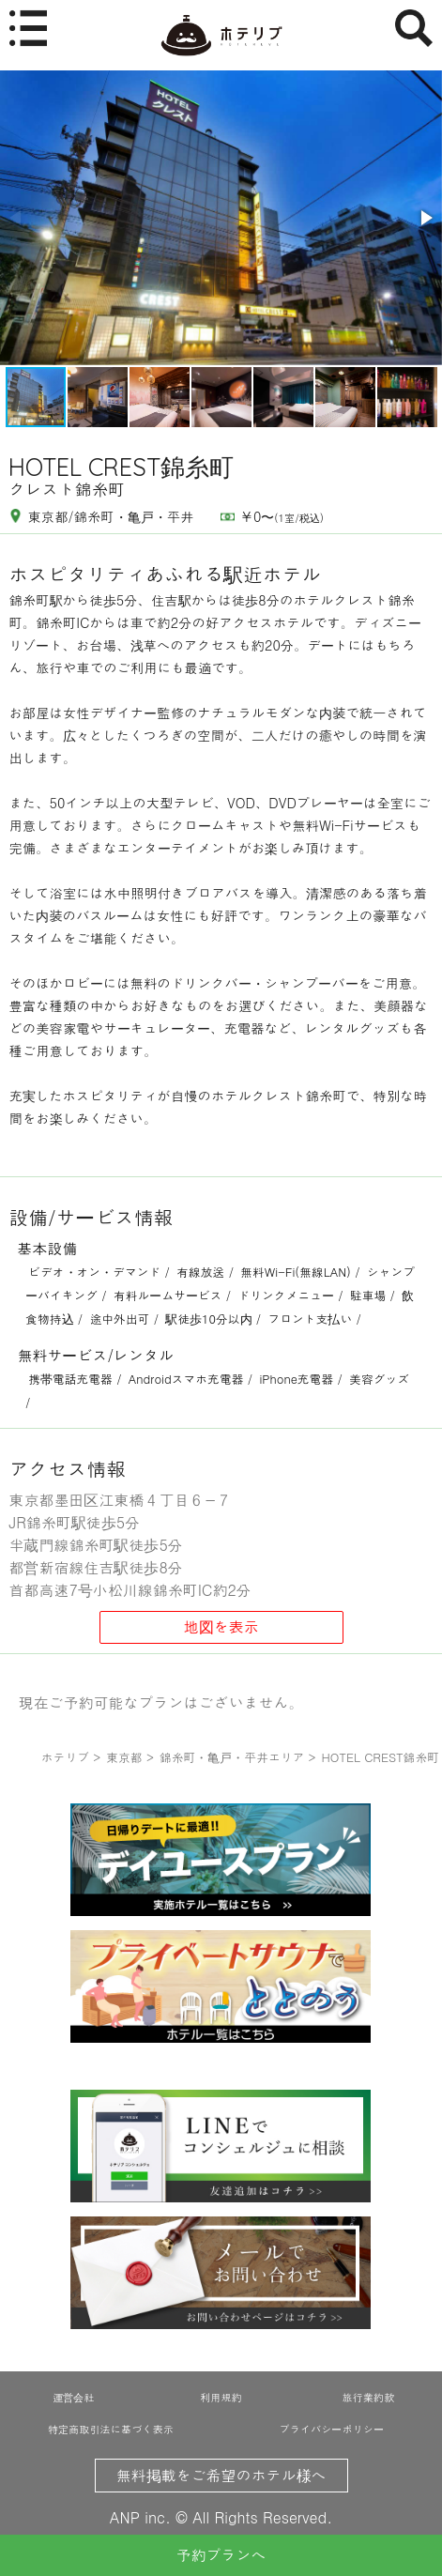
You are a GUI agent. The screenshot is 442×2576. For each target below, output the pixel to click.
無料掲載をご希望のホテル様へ (221, 2475)
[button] (425, 218)
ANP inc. (140, 2517)
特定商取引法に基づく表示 (111, 2428)
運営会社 (73, 2396)
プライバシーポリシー (332, 2428)
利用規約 (221, 2396)
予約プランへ (221, 2555)
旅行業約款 (368, 2396)
